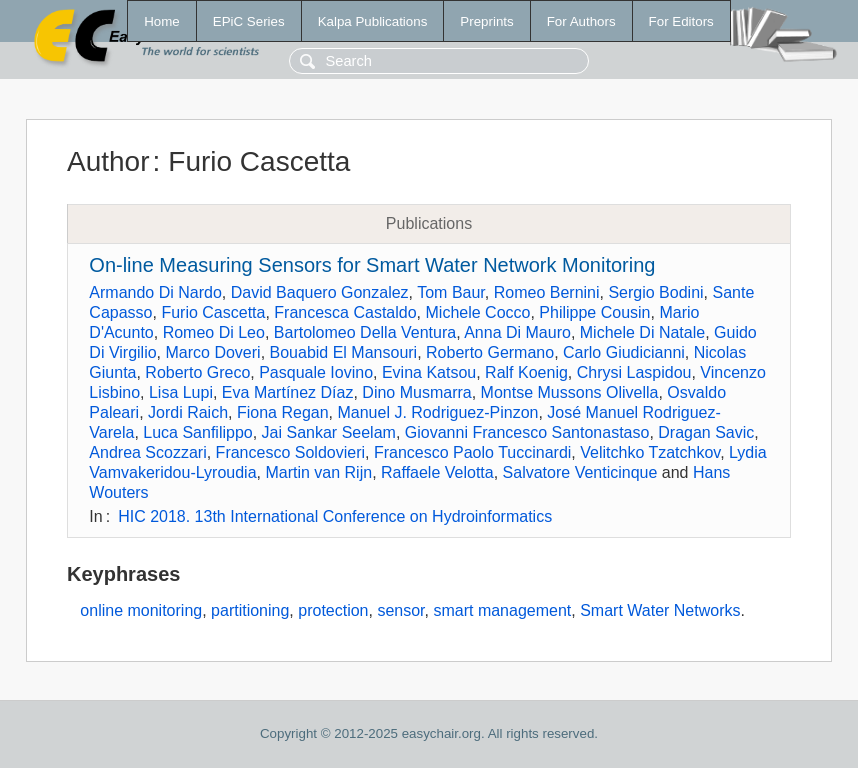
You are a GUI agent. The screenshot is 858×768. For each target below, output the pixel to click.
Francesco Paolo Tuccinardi (472, 452)
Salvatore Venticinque (580, 472)
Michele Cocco (478, 312)
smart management (502, 610)
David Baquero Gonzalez (320, 292)
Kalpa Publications (373, 21)
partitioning (250, 610)
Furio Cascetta (213, 312)
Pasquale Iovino (316, 372)
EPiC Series (249, 21)
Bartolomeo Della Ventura (365, 332)
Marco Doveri (213, 352)
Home (162, 21)
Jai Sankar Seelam (329, 432)
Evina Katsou (429, 372)
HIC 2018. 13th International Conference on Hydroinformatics (335, 516)
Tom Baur (451, 292)
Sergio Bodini (655, 292)
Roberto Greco (197, 372)
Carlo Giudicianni (624, 352)
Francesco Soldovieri (290, 452)
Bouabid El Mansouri (344, 352)
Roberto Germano (490, 352)
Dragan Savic (706, 432)
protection (333, 610)
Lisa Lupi (181, 392)
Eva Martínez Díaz (288, 392)
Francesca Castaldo (345, 312)
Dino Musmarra (416, 392)
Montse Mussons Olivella (570, 392)
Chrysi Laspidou (634, 372)
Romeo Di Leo (214, 332)
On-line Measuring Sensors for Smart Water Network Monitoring (372, 265)
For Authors (581, 21)
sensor (400, 610)
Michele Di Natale (642, 332)
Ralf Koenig (526, 372)
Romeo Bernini (547, 292)
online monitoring (141, 610)
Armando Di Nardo (155, 292)
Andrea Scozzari (147, 452)
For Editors (681, 21)
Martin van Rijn (318, 472)
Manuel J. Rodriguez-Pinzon (437, 412)
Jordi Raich (188, 412)
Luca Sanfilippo (197, 432)
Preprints (486, 21)
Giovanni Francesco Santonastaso (527, 432)
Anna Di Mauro (517, 332)
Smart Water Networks (660, 610)
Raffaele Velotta (437, 472)
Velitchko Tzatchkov (650, 452)
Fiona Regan (283, 412)
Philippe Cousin (594, 312)
